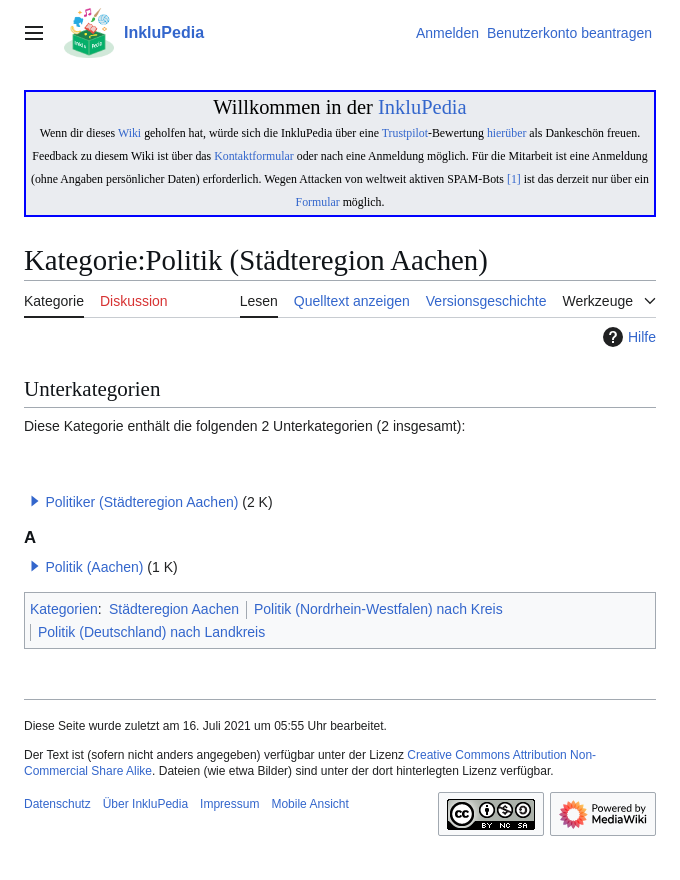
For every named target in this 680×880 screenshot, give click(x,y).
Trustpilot (405, 133)
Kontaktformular (254, 156)
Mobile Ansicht (309, 804)
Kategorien (64, 609)
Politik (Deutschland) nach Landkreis (151, 632)
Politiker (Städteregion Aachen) (141, 502)
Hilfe (627, 337)
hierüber (506, 133)
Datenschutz (57, 804)
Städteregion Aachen (174, 609)
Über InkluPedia (145, 804)
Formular (318, 202)
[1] (514, 179)
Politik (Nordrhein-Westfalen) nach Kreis (378, 609)
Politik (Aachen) (94, 567)
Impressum (229, 804)
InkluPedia (422, 107)
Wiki (129, 133)
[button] (35, 501)
